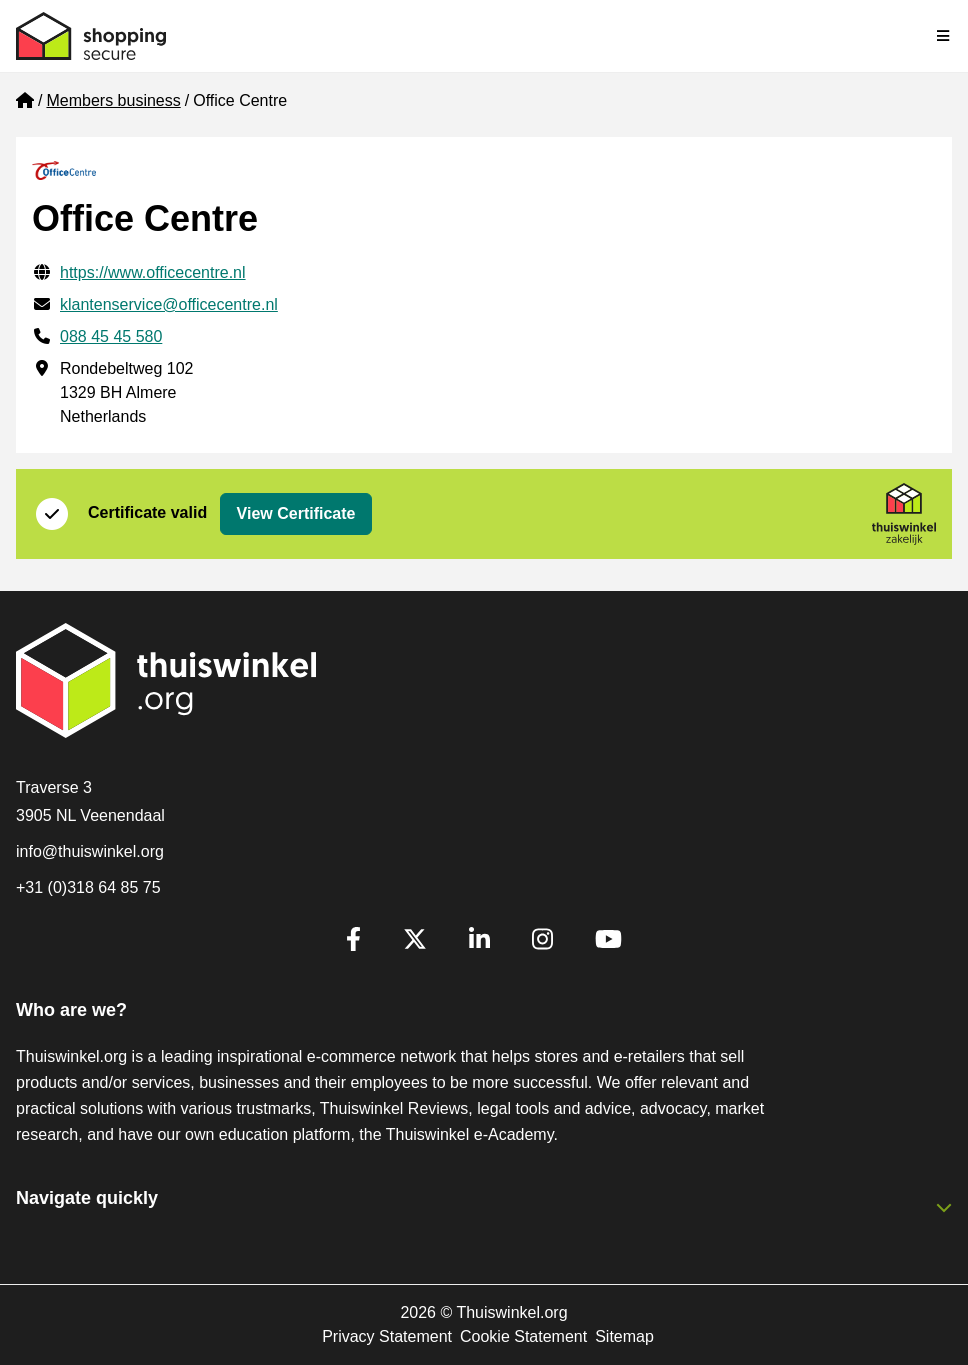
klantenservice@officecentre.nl (169, 304)
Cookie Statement (523, 1336)
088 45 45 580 (111, 336)
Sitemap (624, 1336)
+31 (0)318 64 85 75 (88, 887)
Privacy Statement (387, 1336)
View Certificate (296, 513)
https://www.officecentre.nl (153, 272)
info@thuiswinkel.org (90, 851)
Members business (113, 100)
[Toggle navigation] (944, 36)
